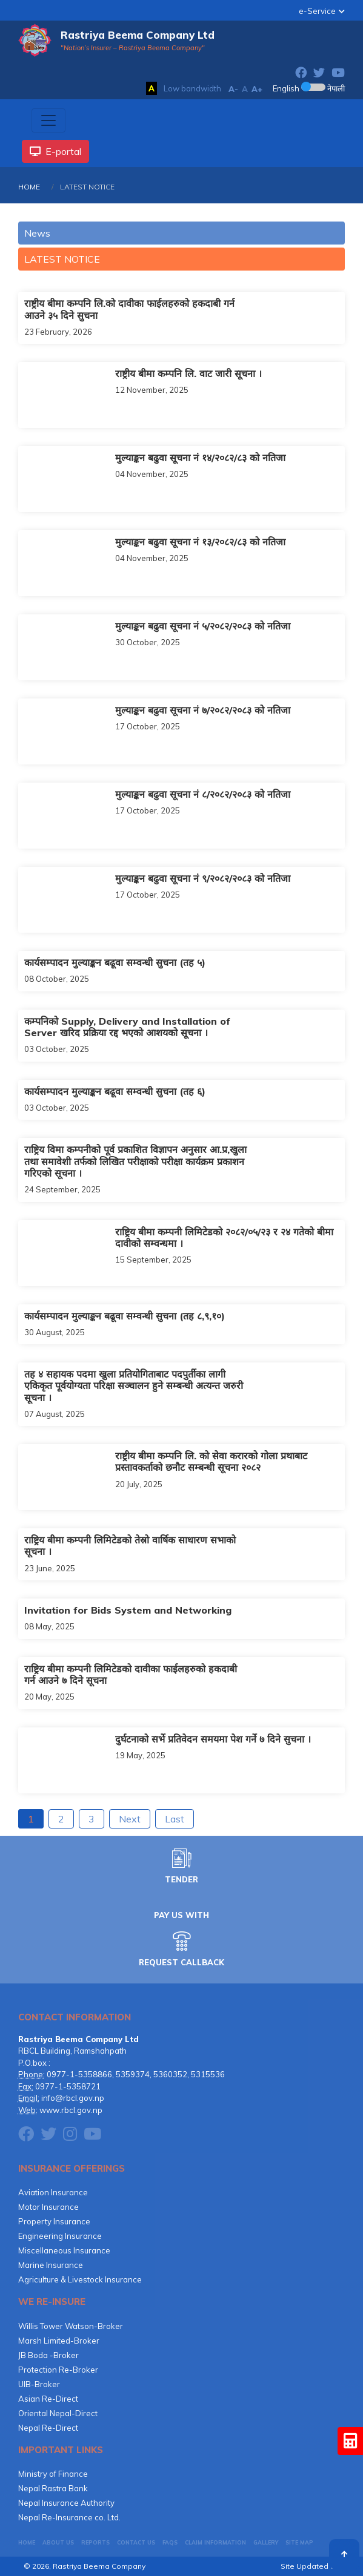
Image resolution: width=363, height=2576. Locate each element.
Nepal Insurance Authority (66, 2503)
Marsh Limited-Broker (58, 2340)
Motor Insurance (48, 2207)
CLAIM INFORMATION (215, 2542)
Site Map (299, 2542)
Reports (95, 2542)
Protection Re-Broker (58, 2369)
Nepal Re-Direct (48, 2428)
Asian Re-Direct (48, 2399)
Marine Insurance (50, 2265)
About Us (58, 2542)
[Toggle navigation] (48, 120)
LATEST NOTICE (62, 259)
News (37, 233)
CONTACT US (136, 2542)
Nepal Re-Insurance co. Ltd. (69, 2517)
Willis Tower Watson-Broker (70, 2326)
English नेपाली (309, 88)
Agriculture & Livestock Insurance (80, 2279)
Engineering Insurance (60, 2236)
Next (130, 1819)
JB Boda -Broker (48, 2355)
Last (174, 1819)
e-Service (317, 11)
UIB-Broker (39, 2384)
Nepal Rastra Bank (53, 2488)
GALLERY (265, 2542)
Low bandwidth (192, 88)
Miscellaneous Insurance (64, 2250)
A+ (256, 89)
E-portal (55, 151)
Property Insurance (54, 2221)
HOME (29, 186)
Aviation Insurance (53, 2192)
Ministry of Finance (53, 2474)
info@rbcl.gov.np (72, 2098)
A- (233, 89)
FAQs (170, 2542)
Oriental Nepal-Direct (58, 2413)
